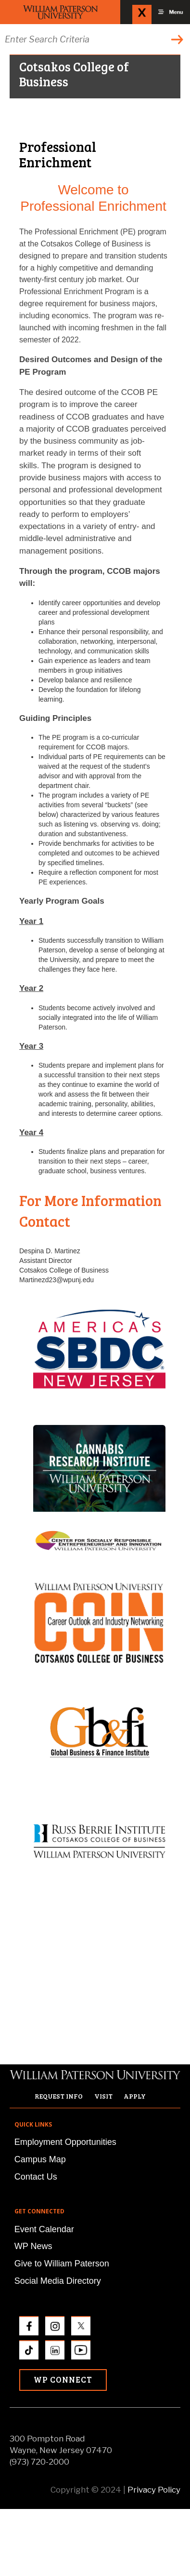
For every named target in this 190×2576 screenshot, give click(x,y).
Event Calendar (44, 2229)
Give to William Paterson (61, 2263)
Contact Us (35, 2177)
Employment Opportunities (65, 2142)
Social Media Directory (57, 2281)
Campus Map (40, 2159)
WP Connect (63, 2379)
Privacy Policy (153, 2490)
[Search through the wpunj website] (95, 39)
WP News (33, 2246)
